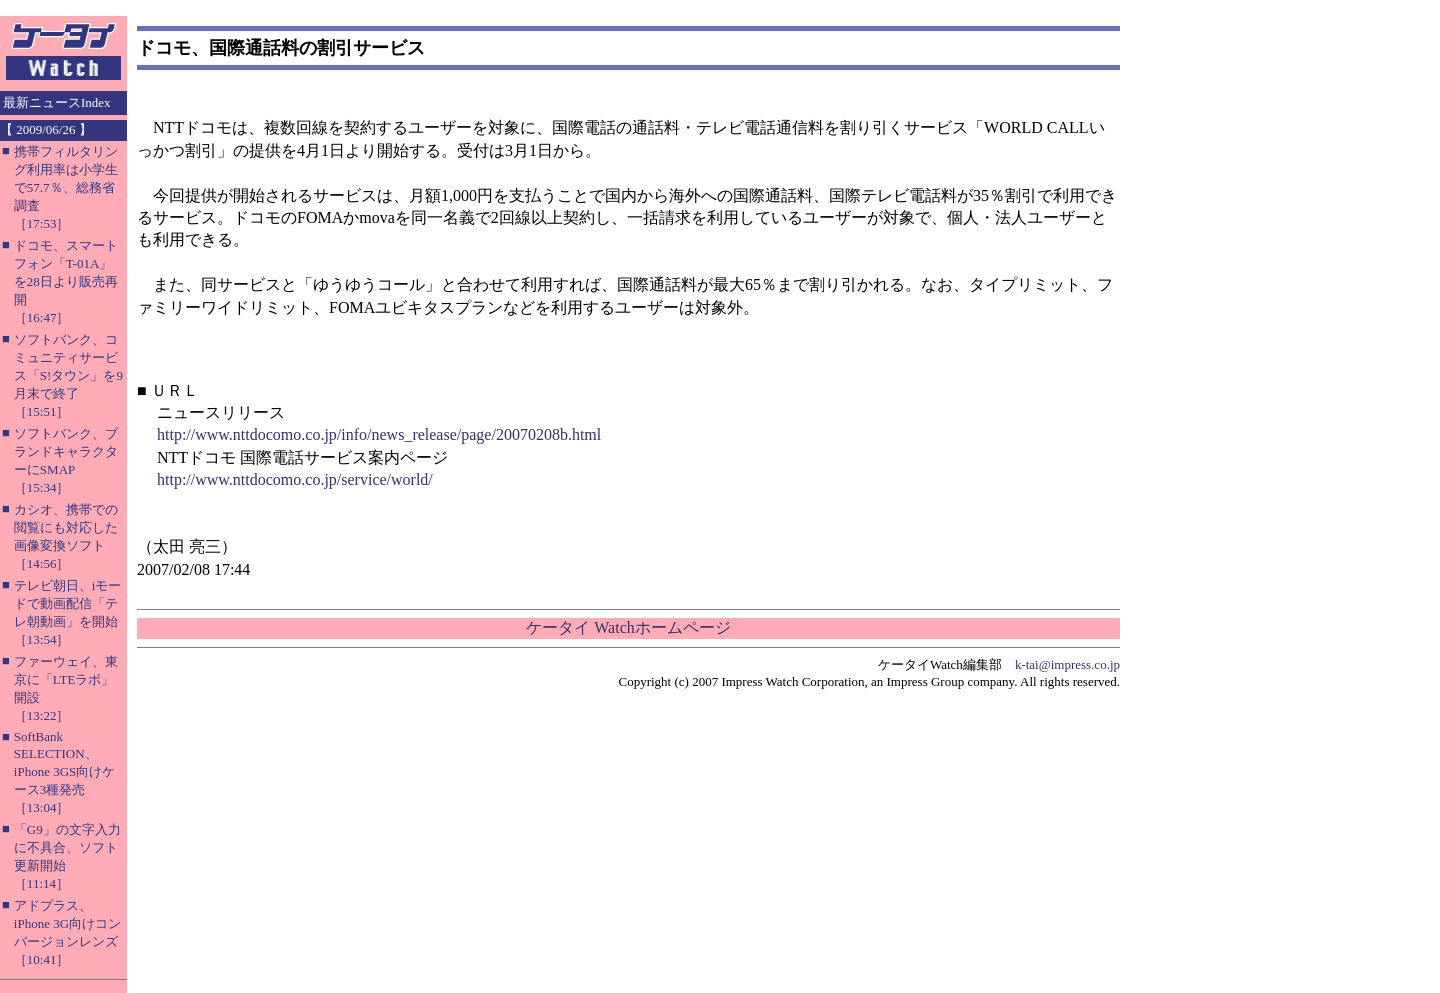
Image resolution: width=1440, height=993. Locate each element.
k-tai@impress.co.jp (1067, 664)
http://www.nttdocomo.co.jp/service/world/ (295, 479)
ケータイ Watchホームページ (628, 627)
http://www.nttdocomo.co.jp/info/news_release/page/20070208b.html (379, 434)
